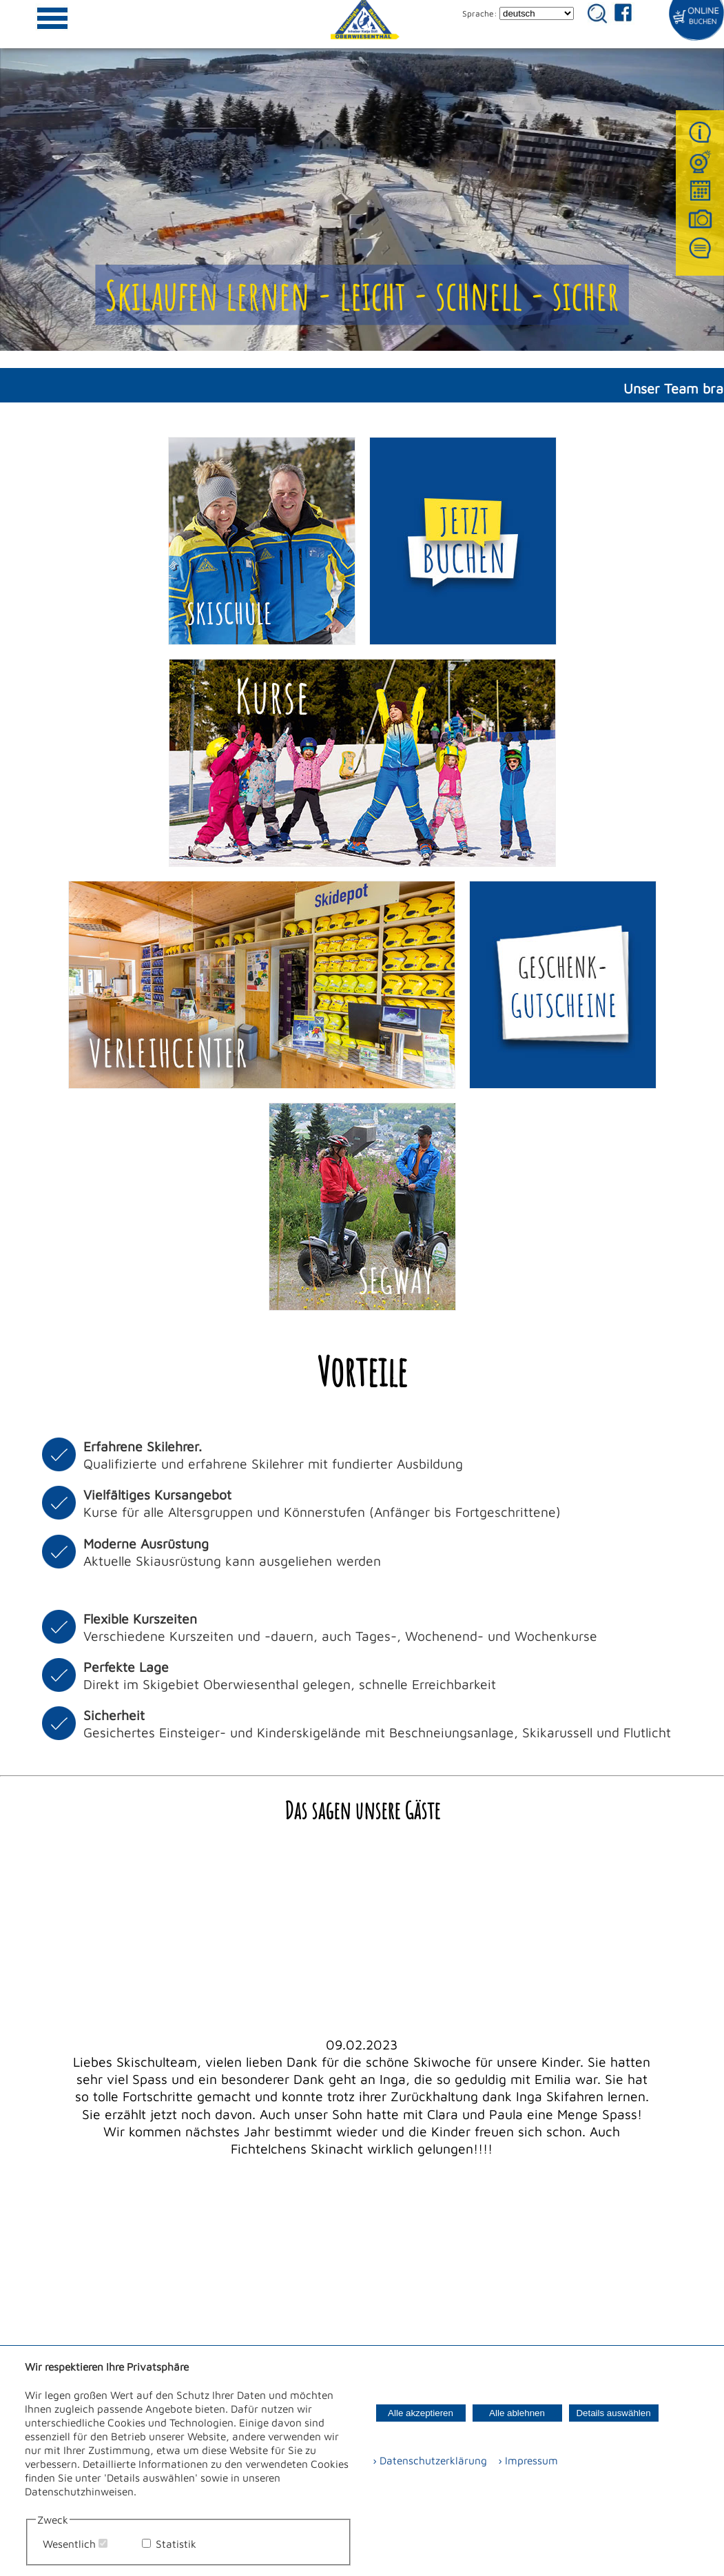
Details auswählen (613, 2413)
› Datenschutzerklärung (430, 2460)
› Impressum (524, 2460)
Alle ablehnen (517, 2413)
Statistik (176, 2543)
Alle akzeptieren (420, 2413)
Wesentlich (69, 2543)
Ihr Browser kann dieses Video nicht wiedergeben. (362, 175)
